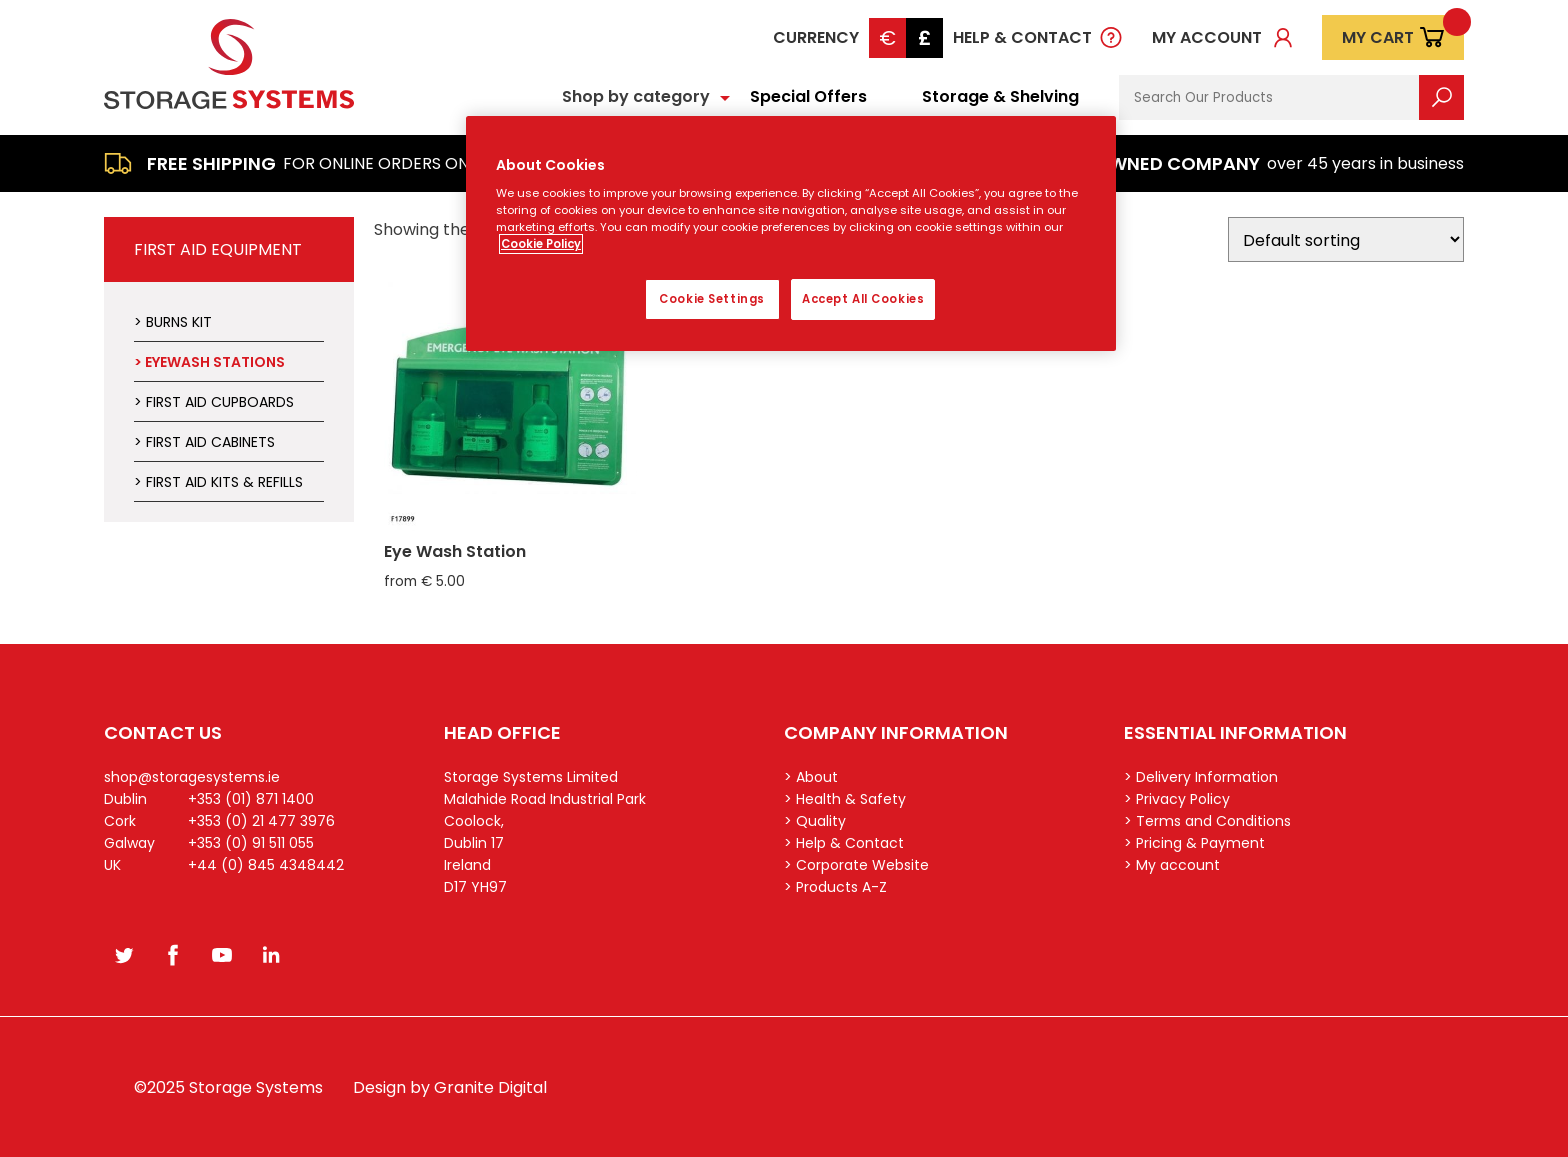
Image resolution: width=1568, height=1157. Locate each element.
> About (811, 777)
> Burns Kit (173, 322)
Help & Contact (1022, 37)
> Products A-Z (835, 887)
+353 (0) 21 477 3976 (261, 821)
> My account (1172, 865)
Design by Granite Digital (450, 1087)
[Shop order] (1346, 239)
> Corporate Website (856, 865)
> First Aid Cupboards (214, 402)
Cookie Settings (712, 299)
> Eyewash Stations (209, 362)
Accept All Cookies (863, 299)
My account (1207, 37)
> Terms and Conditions (1207, 821)
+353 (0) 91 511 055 (251, 843)
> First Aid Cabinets (204, 442)
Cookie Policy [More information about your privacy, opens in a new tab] (541, 244)
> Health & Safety (845, 799)
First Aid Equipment (218, 249)
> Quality (815, 821)
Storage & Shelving (1000, 96)
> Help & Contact (844, 843)
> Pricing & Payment (1194, 843)
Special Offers (808, 96)
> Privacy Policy (1177, 799)
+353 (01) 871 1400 (251, 799)
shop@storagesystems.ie (192, 777)
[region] (791, 234)
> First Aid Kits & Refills (218, 482)
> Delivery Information (1201, 777)
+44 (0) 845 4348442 (266, 865)
